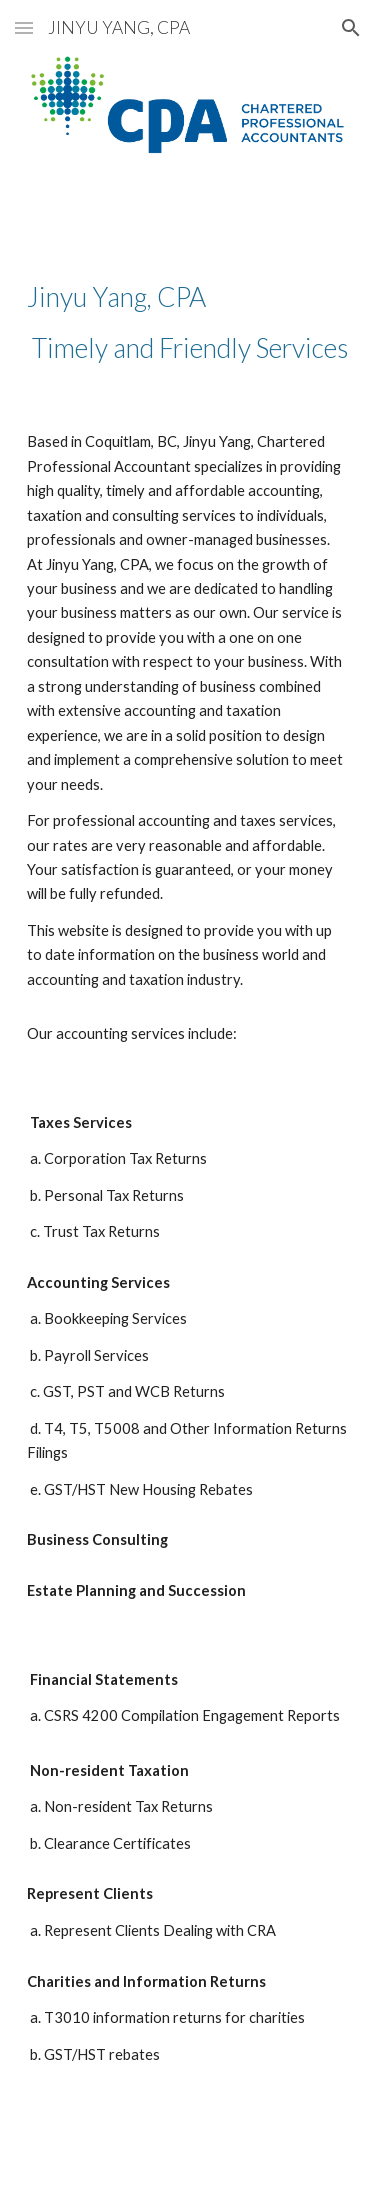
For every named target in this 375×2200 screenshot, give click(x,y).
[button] (24, 27)
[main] (188, 322)
